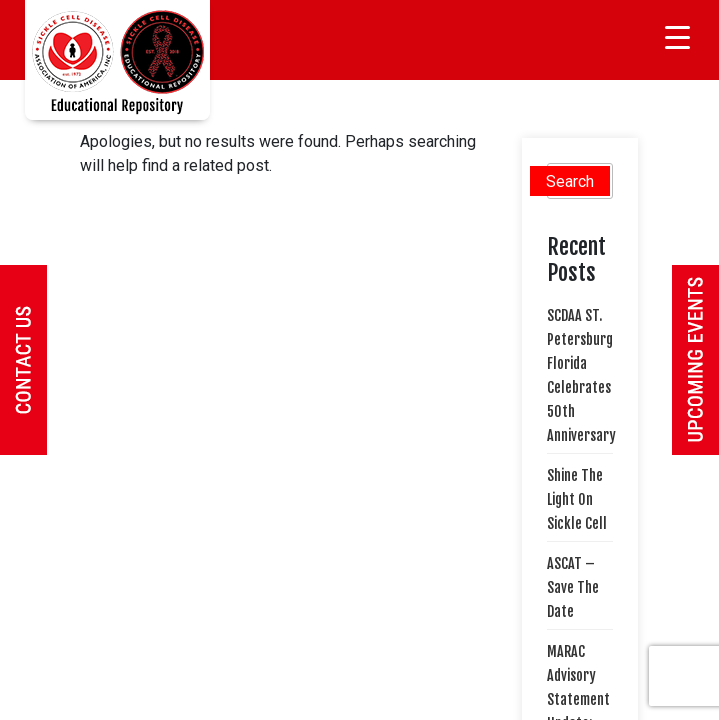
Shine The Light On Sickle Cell (577, 499)
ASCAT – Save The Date (573, 587)
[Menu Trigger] (677, 37)
